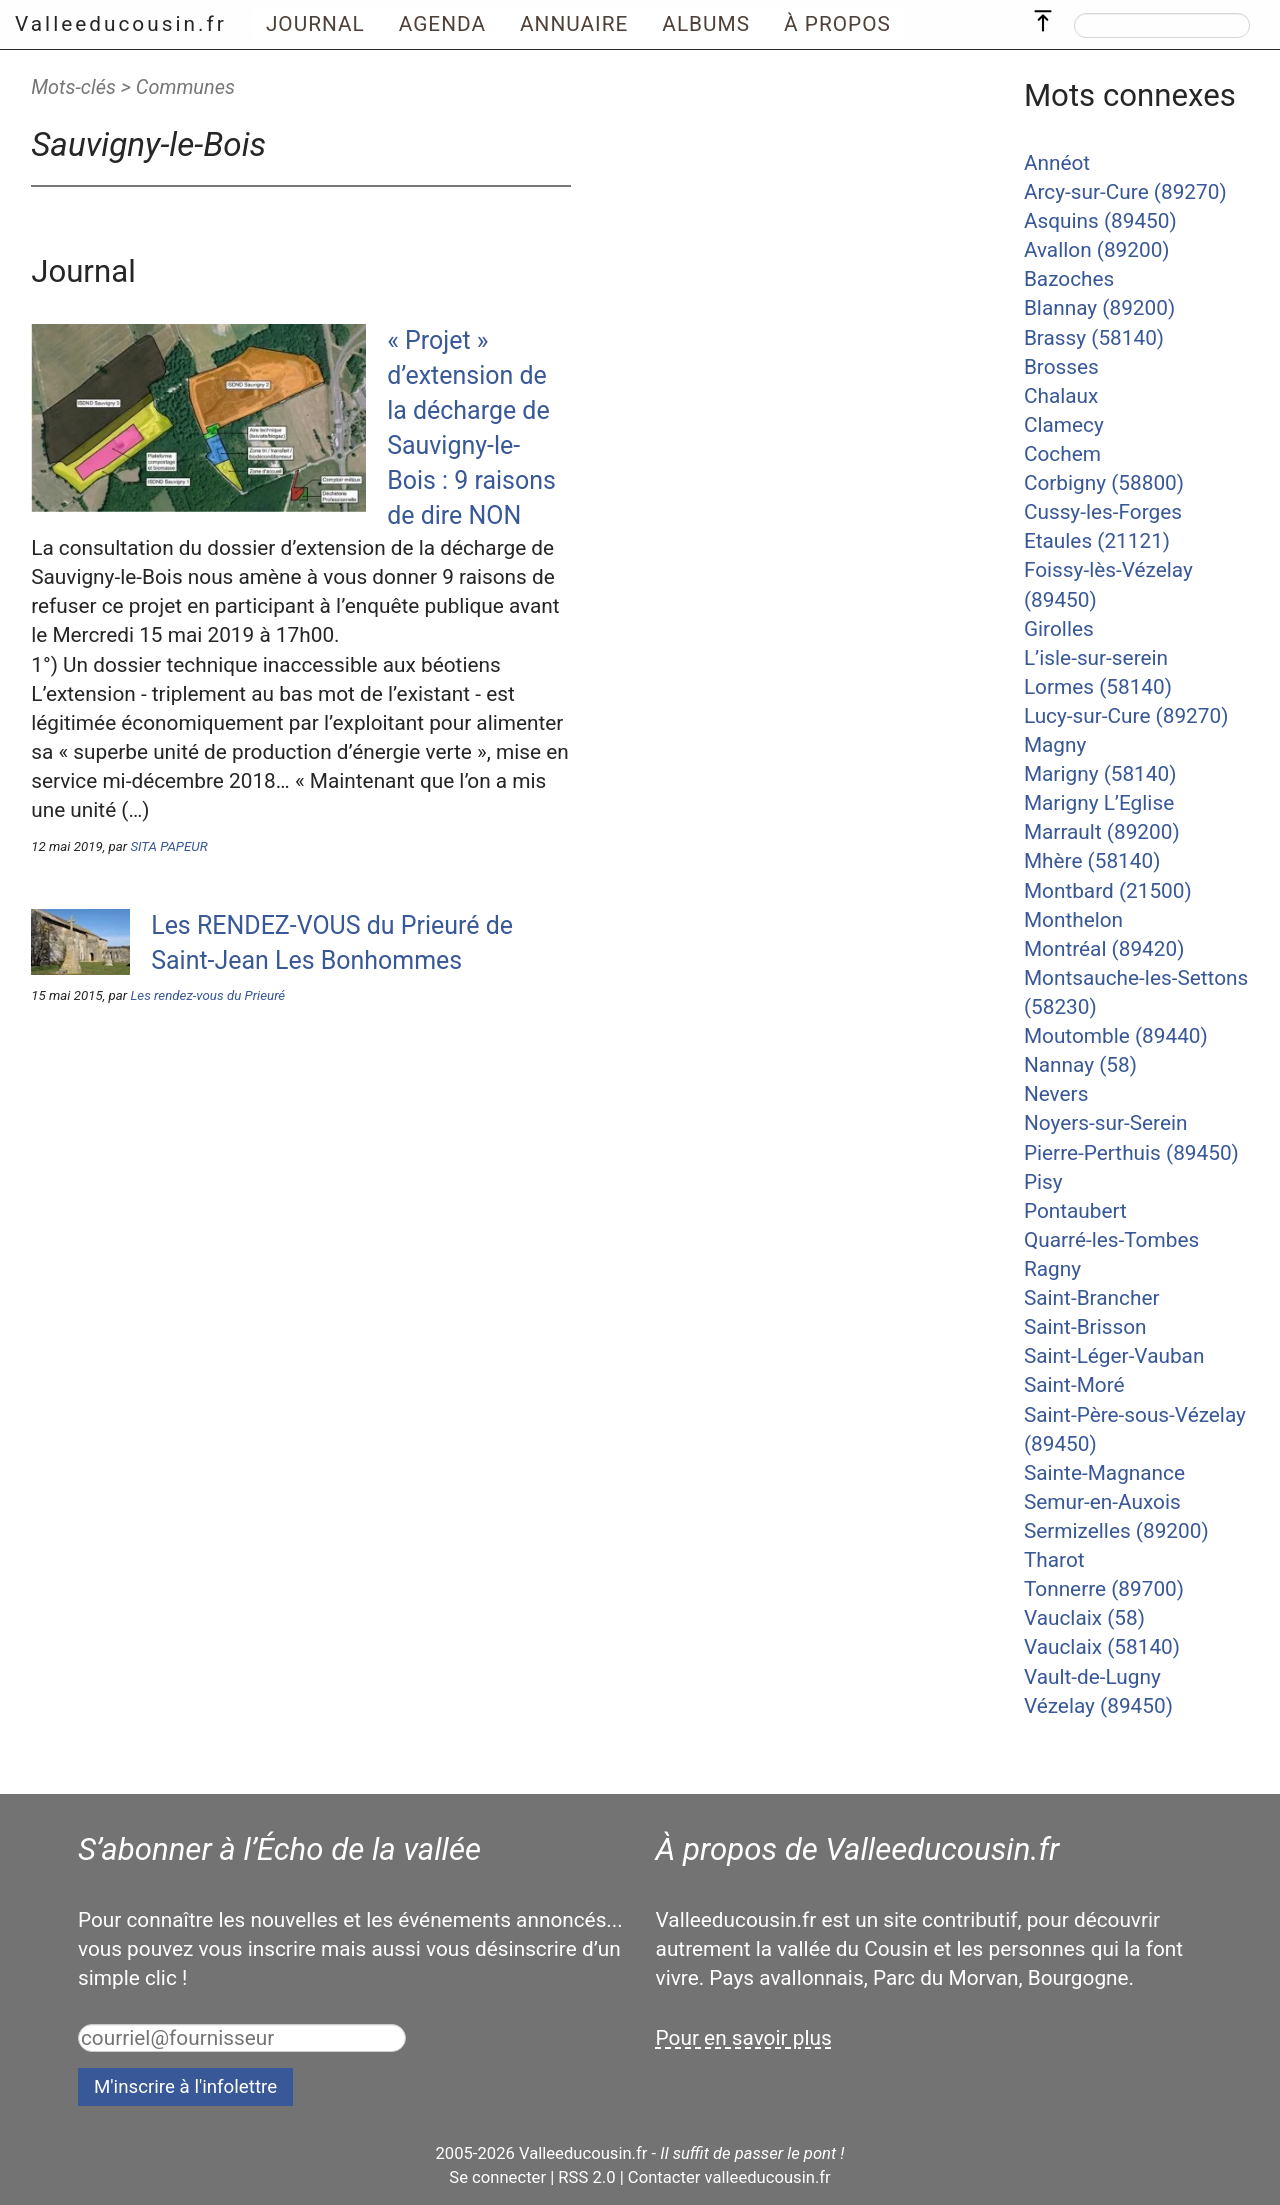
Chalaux (1061, 396)
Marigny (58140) (1100, 774)
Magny (1055, 745)
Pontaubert (1075, 1211)
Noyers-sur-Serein (1106, 1123)
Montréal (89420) (1104, 949)
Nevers (1056, 1094)
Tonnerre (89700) (1104, 1589)
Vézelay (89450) (1098, 1706)
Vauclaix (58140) (1102, 1647)
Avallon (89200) (1097, 250)
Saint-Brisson (1085, 1327)
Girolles (1059, 629)
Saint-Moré (1074, 1385)
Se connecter (497, 2177)
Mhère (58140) (1092, 861)
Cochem (1062, 454)
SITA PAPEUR (168, 846)
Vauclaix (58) (1084, 1618)
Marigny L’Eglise (1099, 803)
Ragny (1052, 1269)
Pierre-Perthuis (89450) (1131, 1153)
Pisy (1043, 1182)
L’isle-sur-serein (1096, 658)
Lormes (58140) (1098, 687)
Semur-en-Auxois (1102, 1502)
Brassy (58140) (1094, 338)
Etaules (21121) (1097, 541)
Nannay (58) (1080, 1065)
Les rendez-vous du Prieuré (207, 995)
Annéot (1057, 163)
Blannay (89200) (1099, 308)
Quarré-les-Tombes (1111, 1240)
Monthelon (1073, 920)
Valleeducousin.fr (121, 24)
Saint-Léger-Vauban (1114, 1356)
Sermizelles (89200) (1116, 1531)
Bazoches (1069, 279)
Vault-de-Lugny (1092, 1677)
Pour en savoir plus (744, 2038)
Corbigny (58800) (1104, 483)
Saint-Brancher (1092, 1298)
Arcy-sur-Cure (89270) (1125, 192)
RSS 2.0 (586, 2177)
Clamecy (1064, 425)
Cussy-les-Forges (1103, 512)
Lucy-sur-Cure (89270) (1126, 716)
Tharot (1054, 1560)
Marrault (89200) (1102, 832)
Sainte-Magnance (1104, 1473)
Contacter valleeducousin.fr (729, 2177)
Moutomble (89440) (1116, 1036)
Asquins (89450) (1100, 221)
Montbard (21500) (1108, 891)
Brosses (1061, 367)
